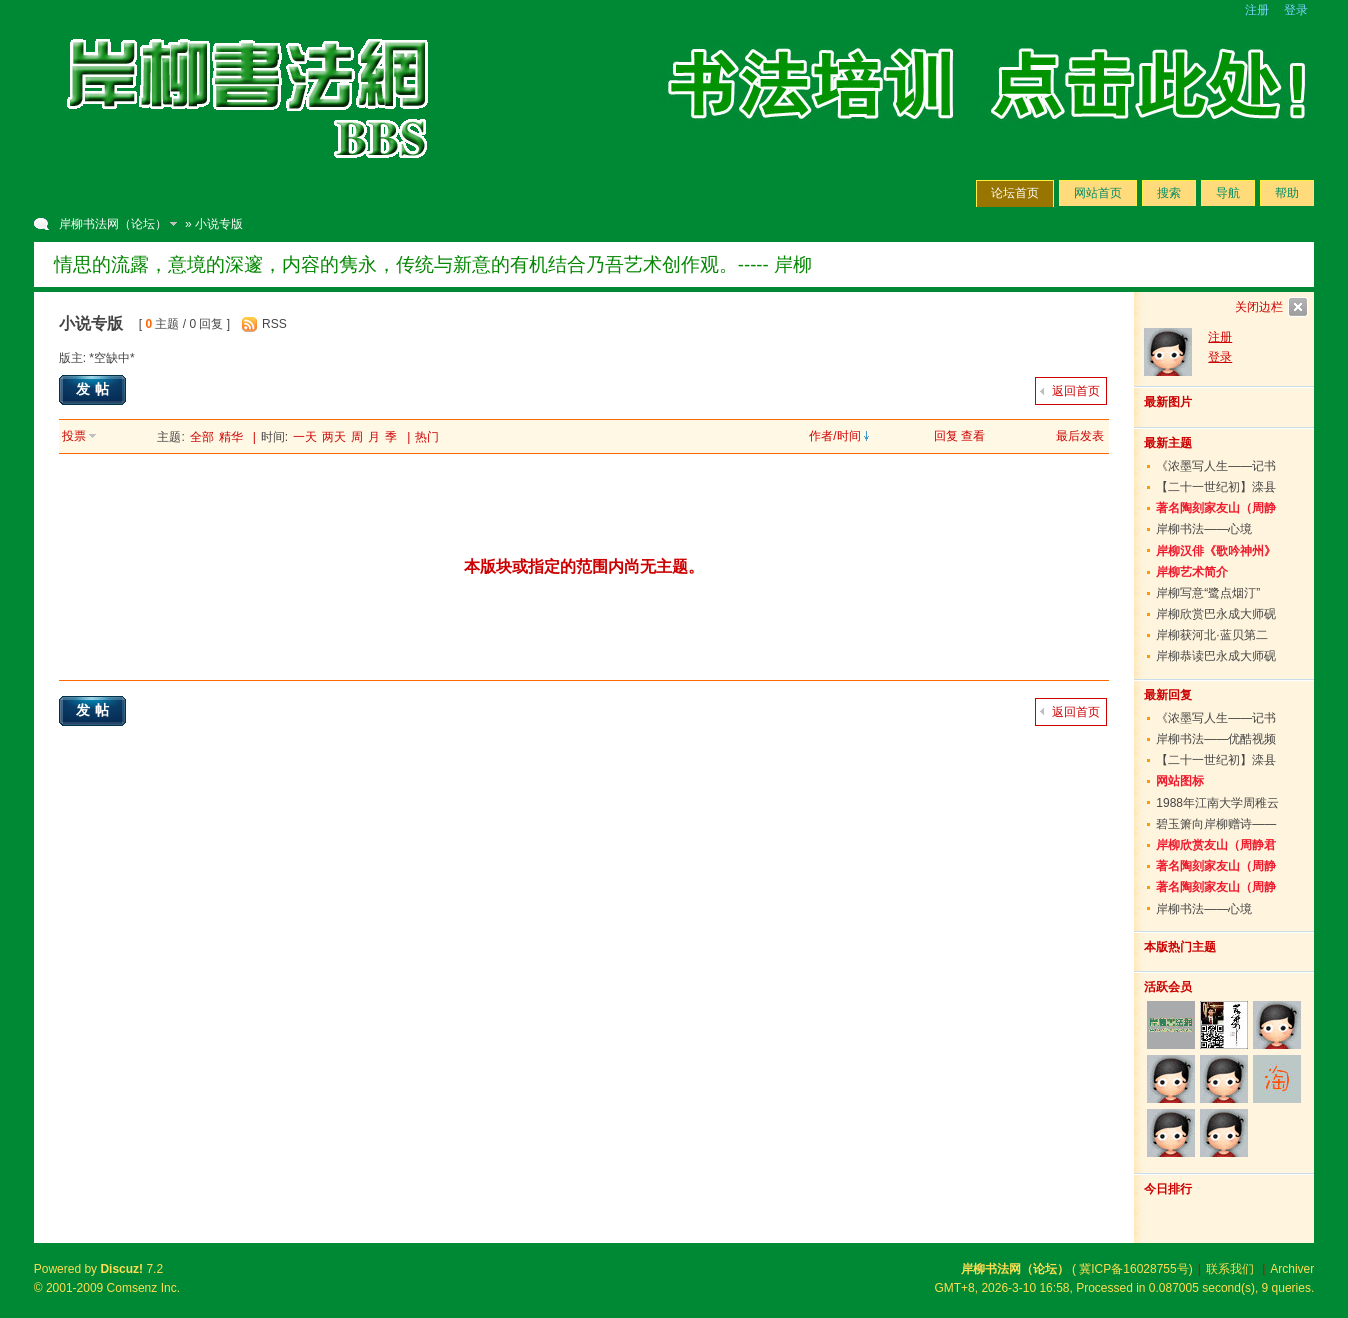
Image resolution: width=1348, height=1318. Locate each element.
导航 (1228, 193)
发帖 (95, 389)
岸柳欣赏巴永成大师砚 (1216, 614)
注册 (1257, 10)
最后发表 (1080, 436)
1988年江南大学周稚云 (1217, 803)
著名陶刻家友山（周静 (1216, 508)
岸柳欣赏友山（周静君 (1216, 845)
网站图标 (1180, 781)
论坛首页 (1015, 193)
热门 (427, 437)
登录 (1296, 10)
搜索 (1169, 193)
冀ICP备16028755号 (1133, 1269)
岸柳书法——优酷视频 (1216, 739)
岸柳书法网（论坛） (113, 224)
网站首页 (1098, 193)
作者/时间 (834, 436)
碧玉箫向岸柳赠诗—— (1216, 824)
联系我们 (1230, 1269)
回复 (946, 436)
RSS (274, 324)
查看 (973, 436)
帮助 (1287, 193)
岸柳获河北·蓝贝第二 (1211, 635)
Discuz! (121, 1269)
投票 (74, 436)
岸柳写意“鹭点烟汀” (1208, 593)
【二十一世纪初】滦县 (1216, 487)
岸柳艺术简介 (1192, 572)
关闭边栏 (1259, 307)
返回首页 (1076, 391)
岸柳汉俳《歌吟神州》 (1216, 551)
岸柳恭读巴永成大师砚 (1216, 656)
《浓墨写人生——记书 (1216, 466)
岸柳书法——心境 (1204, 529)
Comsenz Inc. (143, 1288)
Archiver (1292, 1269)
